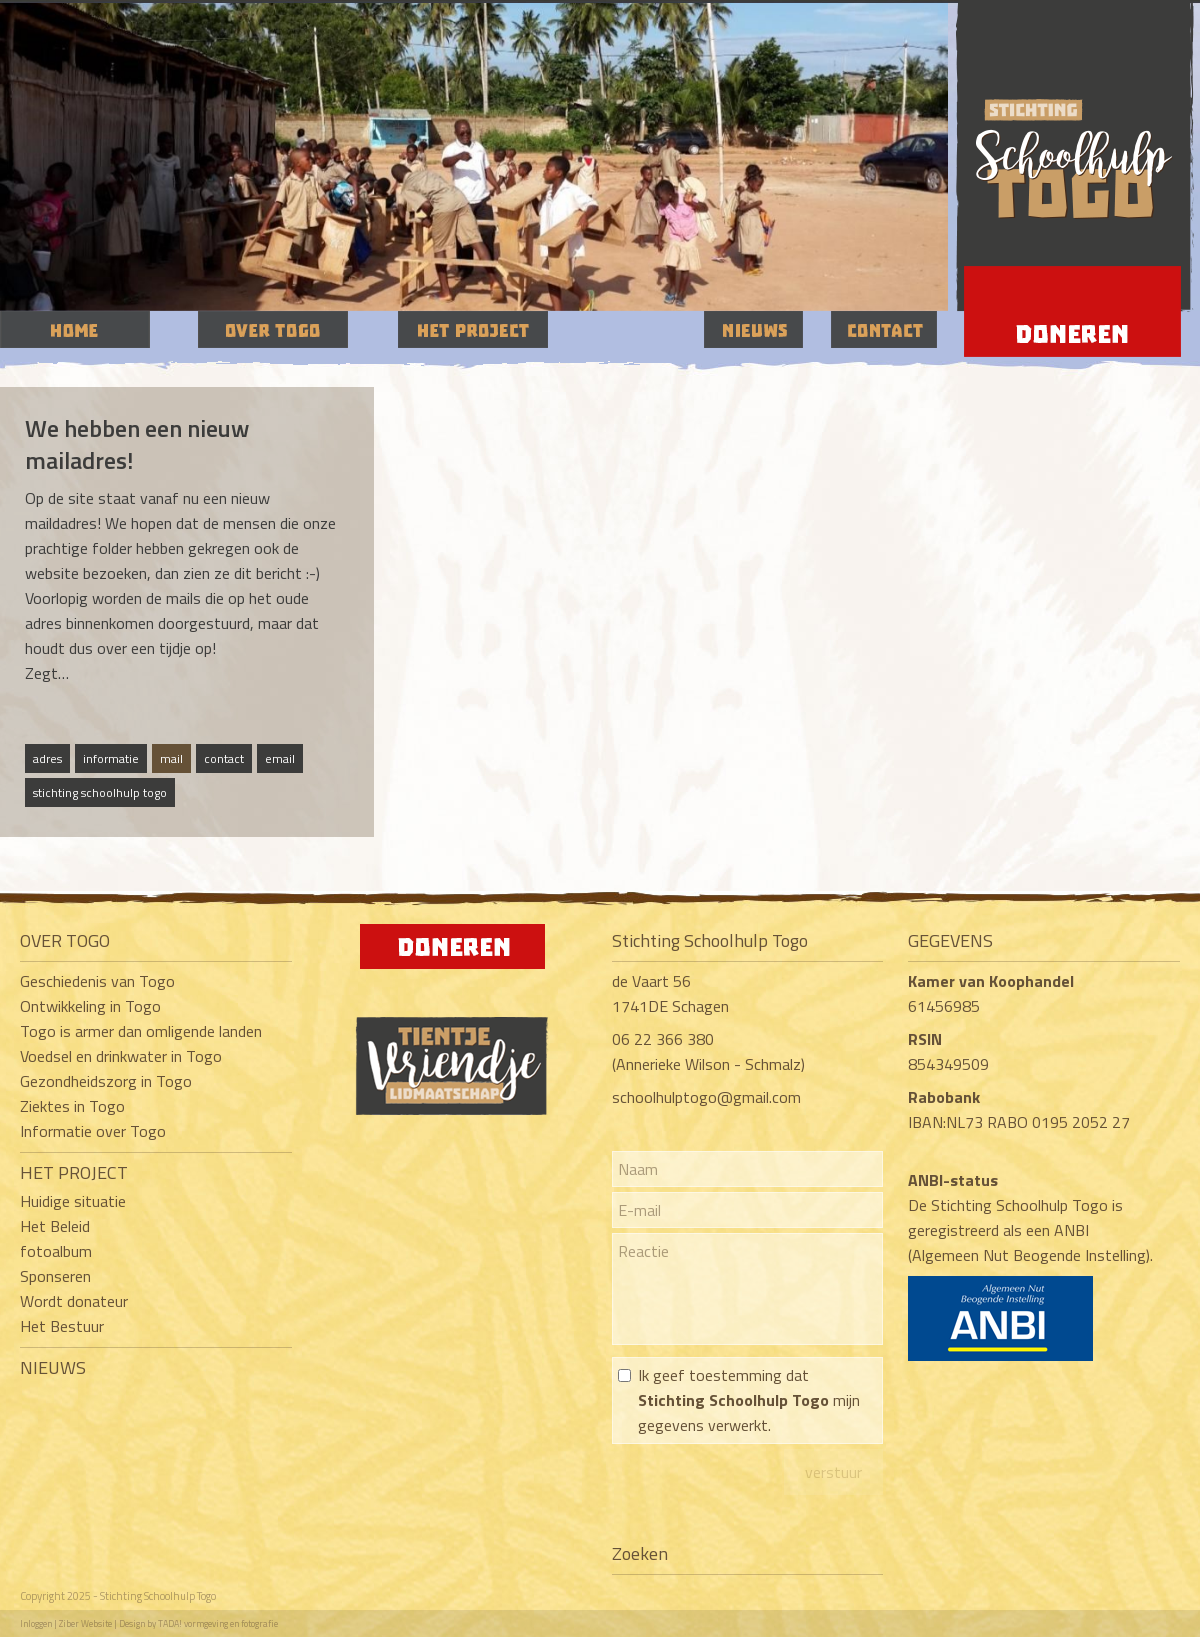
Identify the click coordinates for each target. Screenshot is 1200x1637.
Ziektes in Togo (72, 1106)
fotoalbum (56, 1251)
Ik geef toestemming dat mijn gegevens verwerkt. (749, 1400)
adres (47, 758)
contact (224, 758)
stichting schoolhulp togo (100, 792)
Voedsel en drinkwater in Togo (121, 1056)
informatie (111, 758)
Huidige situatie (73, 1201)
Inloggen (36, 1623)
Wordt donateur (74, 1301)
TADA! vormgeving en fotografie (218, 1623)
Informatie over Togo (93, 1131)
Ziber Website (85, 1623)
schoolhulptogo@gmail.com (706, 1097)
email (280, 758)
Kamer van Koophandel (993, 981)
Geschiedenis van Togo (97, 981)
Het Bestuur (62, 1326)
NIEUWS (53, 1367)
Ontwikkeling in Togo (90, 1006)
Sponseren (55, 1276)
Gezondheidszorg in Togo (106, 1081)
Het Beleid (55, 1226)
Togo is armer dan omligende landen (141, 1031)
